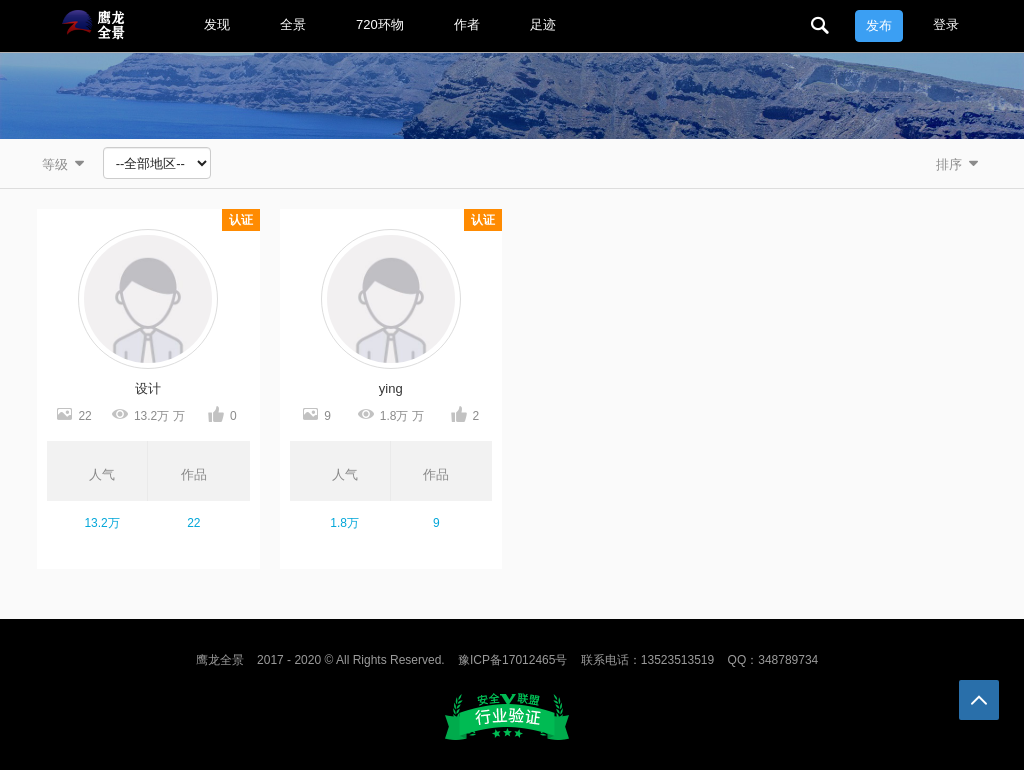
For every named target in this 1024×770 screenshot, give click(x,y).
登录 (946, 24)
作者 (467, 24)
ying (391, 388)
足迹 (543, 24)
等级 (65, 163)
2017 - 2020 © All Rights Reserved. (351, 660)
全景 (293, 24)
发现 (217, 24)
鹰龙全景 (220, 660)
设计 (148, 388)
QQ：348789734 (773, 660)
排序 (959, 163)
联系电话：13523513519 (647, 660)
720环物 (380, 24)
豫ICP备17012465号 (512, 660)
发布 (879, 25)
